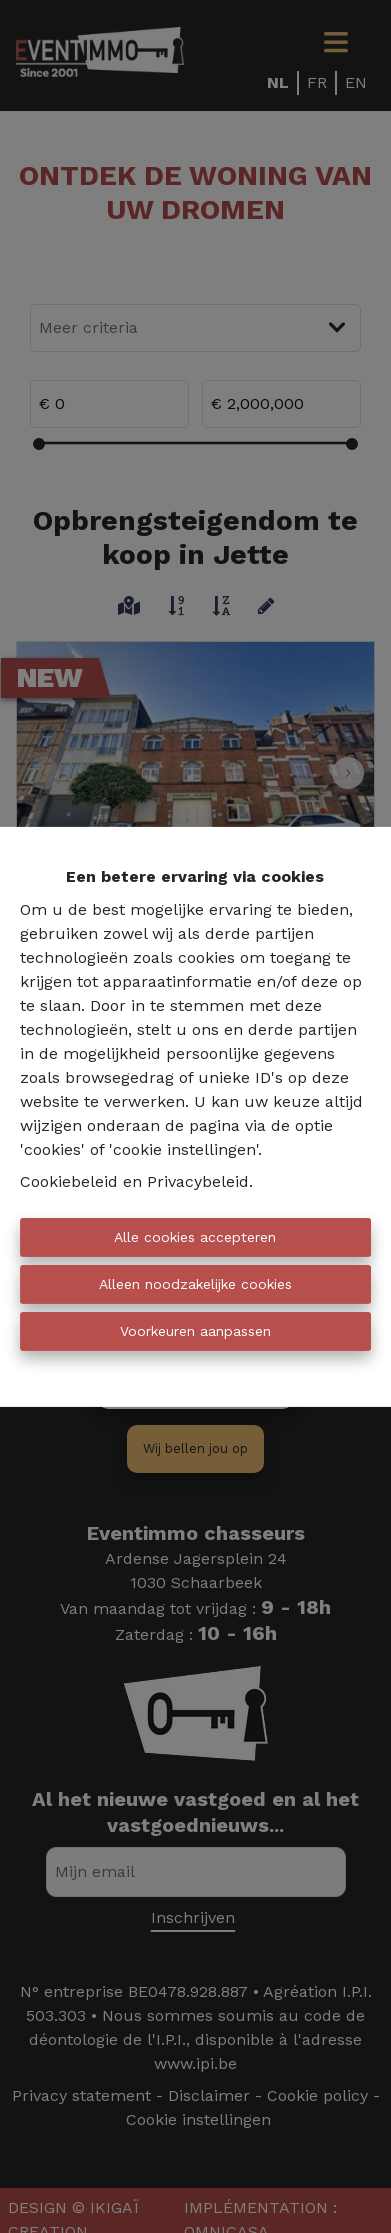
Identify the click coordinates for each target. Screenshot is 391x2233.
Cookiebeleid (69, 1181)
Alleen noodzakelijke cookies (195, 1284)
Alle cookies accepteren (195, 1237)
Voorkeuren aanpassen (195, 1331)
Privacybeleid (198, 1181)
